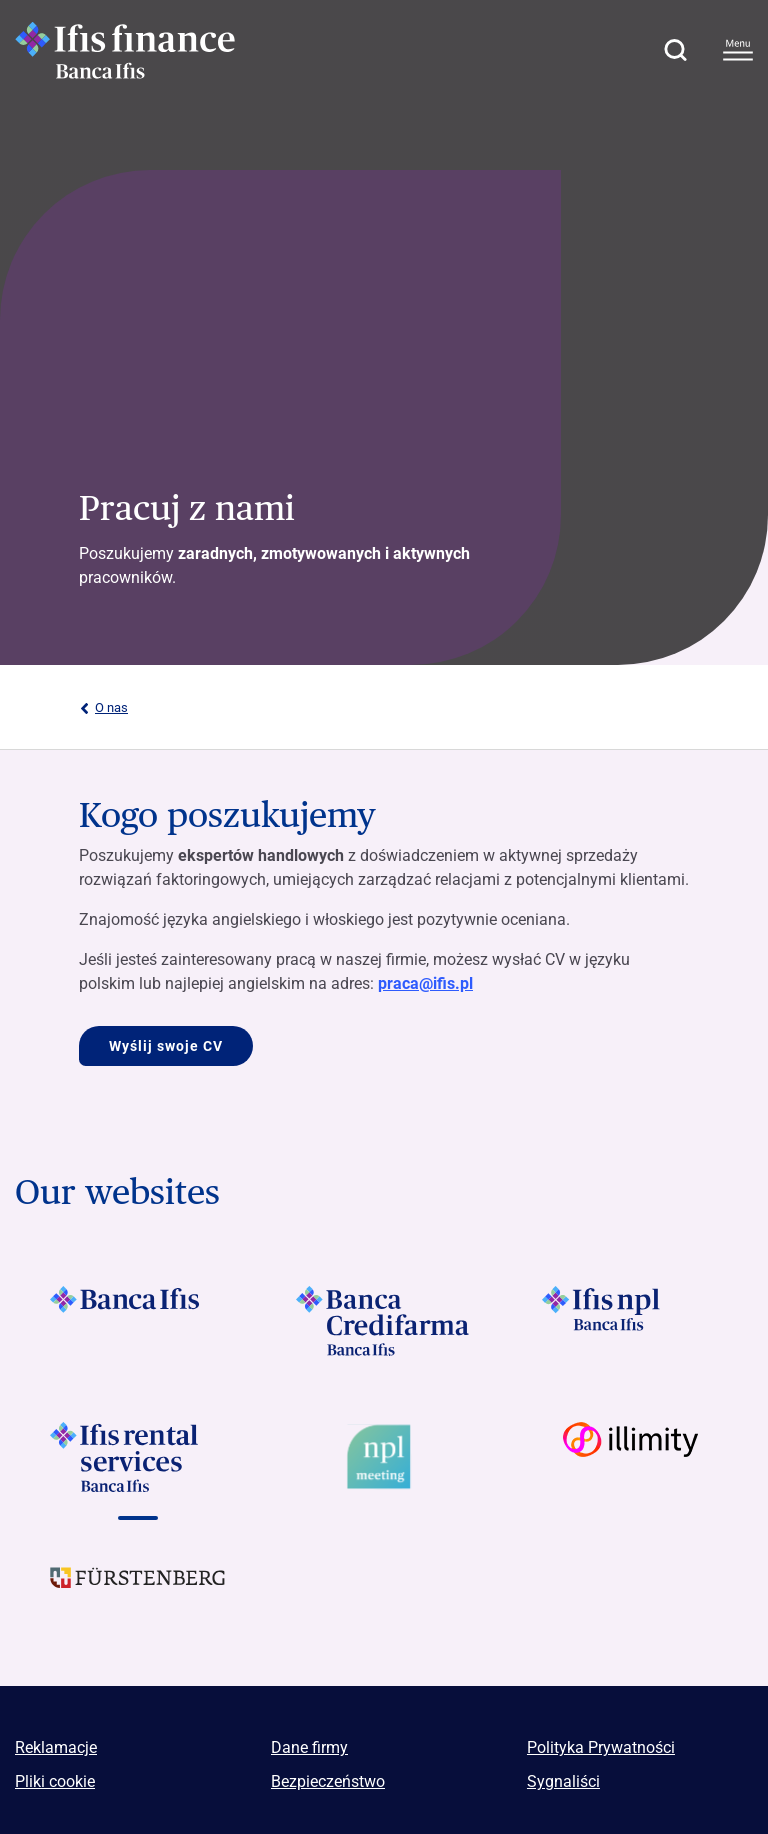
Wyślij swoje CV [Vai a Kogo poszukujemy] (166, 1046)
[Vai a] (138, 1321)
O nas (103, 708)
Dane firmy (309, 1747)
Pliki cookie (55, 1781)
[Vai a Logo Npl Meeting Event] (384, 1457)
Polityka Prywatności (601, 1747)
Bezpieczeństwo (328, 1781)
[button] (675, 50)
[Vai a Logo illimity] (630, 1457)
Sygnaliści (563, 1781)
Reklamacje (56, 1747)
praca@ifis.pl (425, 983)
